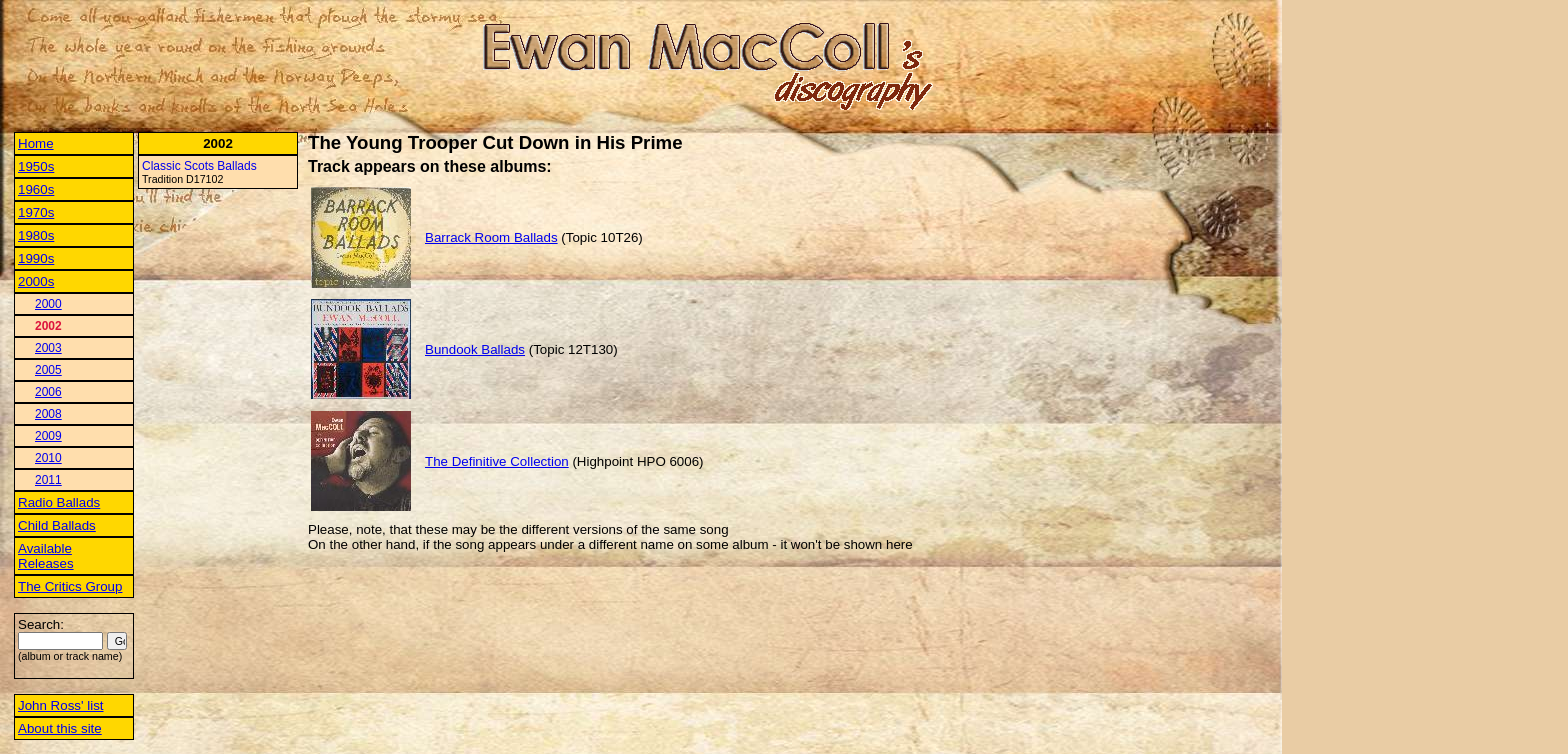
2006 (48, 392)
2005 (48, 370)
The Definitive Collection (497, 461)
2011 (48, 480)
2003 (48, 348)
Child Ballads (57, 525)
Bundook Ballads (475, 349)
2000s (36, 281)
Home (36, 143)
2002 (48, 326)
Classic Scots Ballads (199, 166)
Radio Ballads (59, 502)
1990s (36, 258)
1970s (36, 212)
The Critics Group (70, 586)
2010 (48, 458)
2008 (48, 414)
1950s (36, 166)
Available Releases (46, 556)
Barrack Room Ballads (491, 237)
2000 (48, 304)
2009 (48, 436)
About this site (60, 728)
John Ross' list (61, 705)
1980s (36, 235)
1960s (36, 189)
